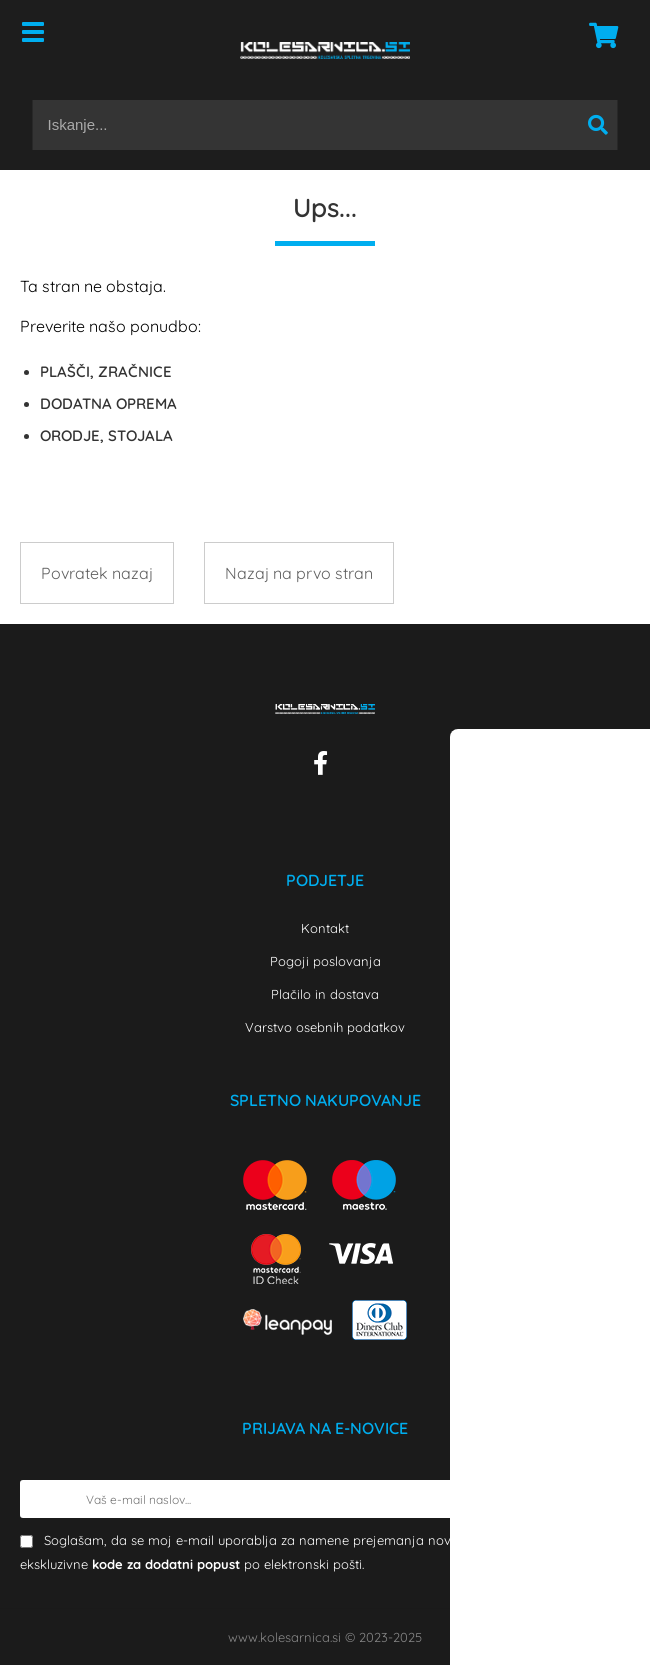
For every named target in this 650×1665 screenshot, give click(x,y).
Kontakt (325, 928)
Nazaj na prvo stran (299, 573)
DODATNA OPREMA (108, 403)
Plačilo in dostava (325, 994)
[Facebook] (325, 767)
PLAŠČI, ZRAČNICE (106, 371)
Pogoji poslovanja (325, 961)
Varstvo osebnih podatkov (325, 1027)
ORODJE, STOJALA (106, 435)
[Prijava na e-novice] (611, 1499)
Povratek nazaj (97, 573)
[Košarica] (598, 35)
